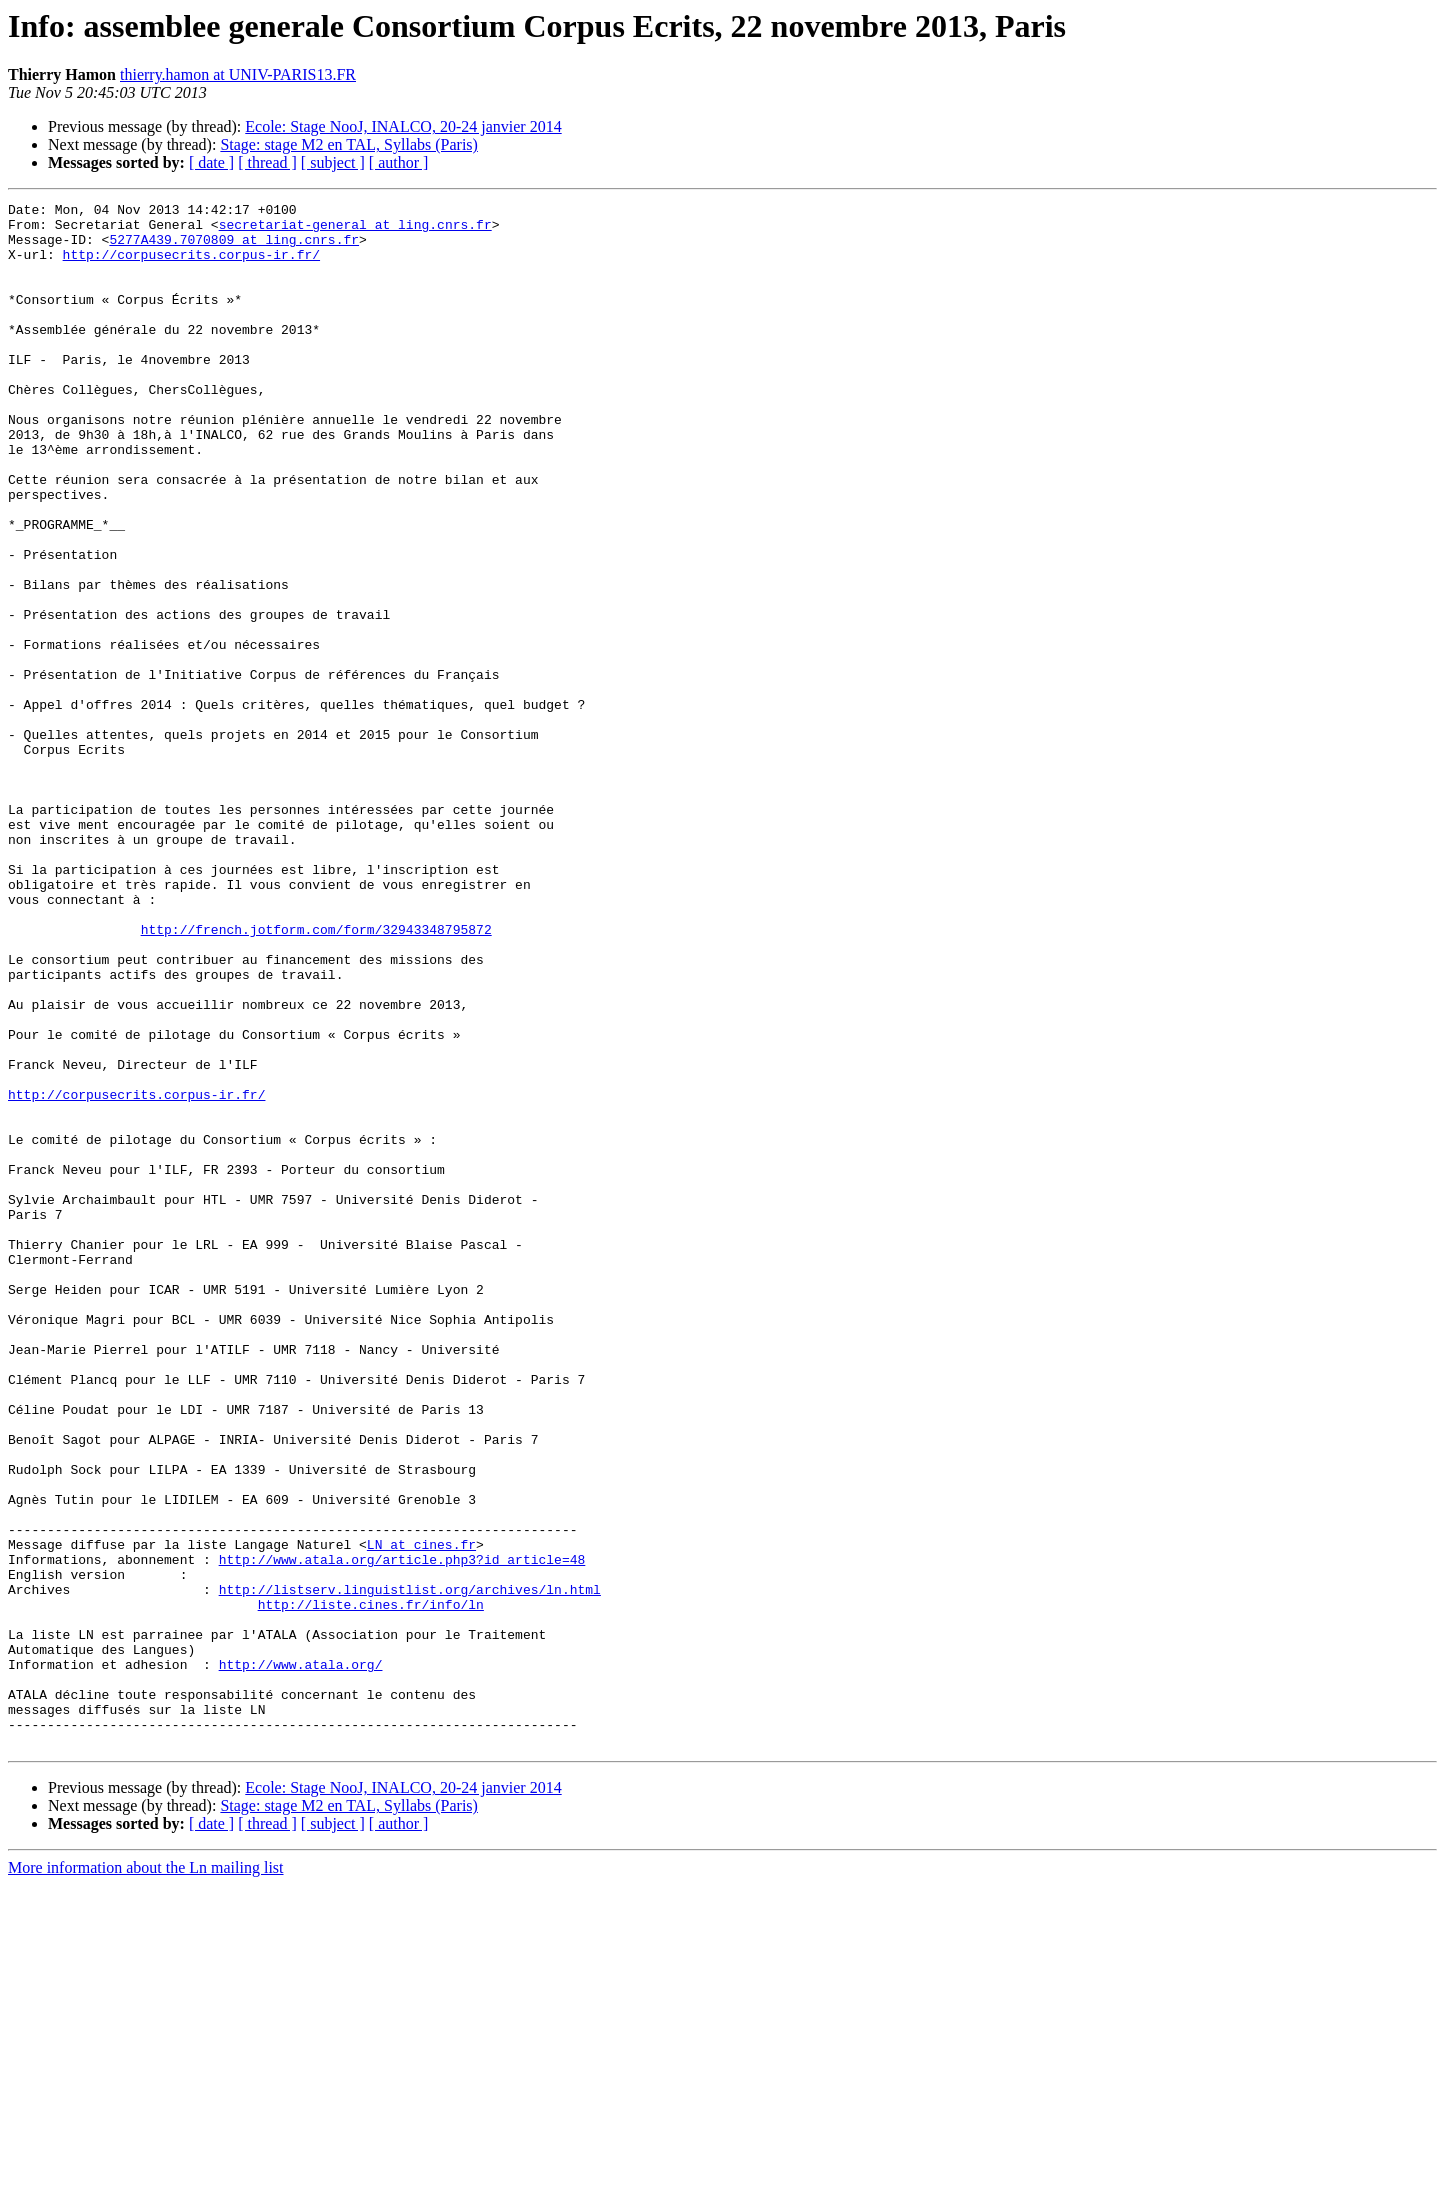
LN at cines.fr (421, 1814)
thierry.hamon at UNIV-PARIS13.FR (238, 74)
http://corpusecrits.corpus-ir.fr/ (191, 266)
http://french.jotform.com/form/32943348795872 (316, 1076)
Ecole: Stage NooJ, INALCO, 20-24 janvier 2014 (403, 126)
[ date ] (211, 162)
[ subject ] (333, 162)
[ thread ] (267, 162)
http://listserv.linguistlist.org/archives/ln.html (410, 1868)
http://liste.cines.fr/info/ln (371, 1886)
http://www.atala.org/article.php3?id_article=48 (402, 1832)
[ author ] (399, 162)
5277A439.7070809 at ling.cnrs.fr (234, 248)
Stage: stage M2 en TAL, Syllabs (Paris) (349, 144)
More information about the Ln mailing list (146, 2176)
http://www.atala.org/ (301, 1958)
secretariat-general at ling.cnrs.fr (355, 230)
